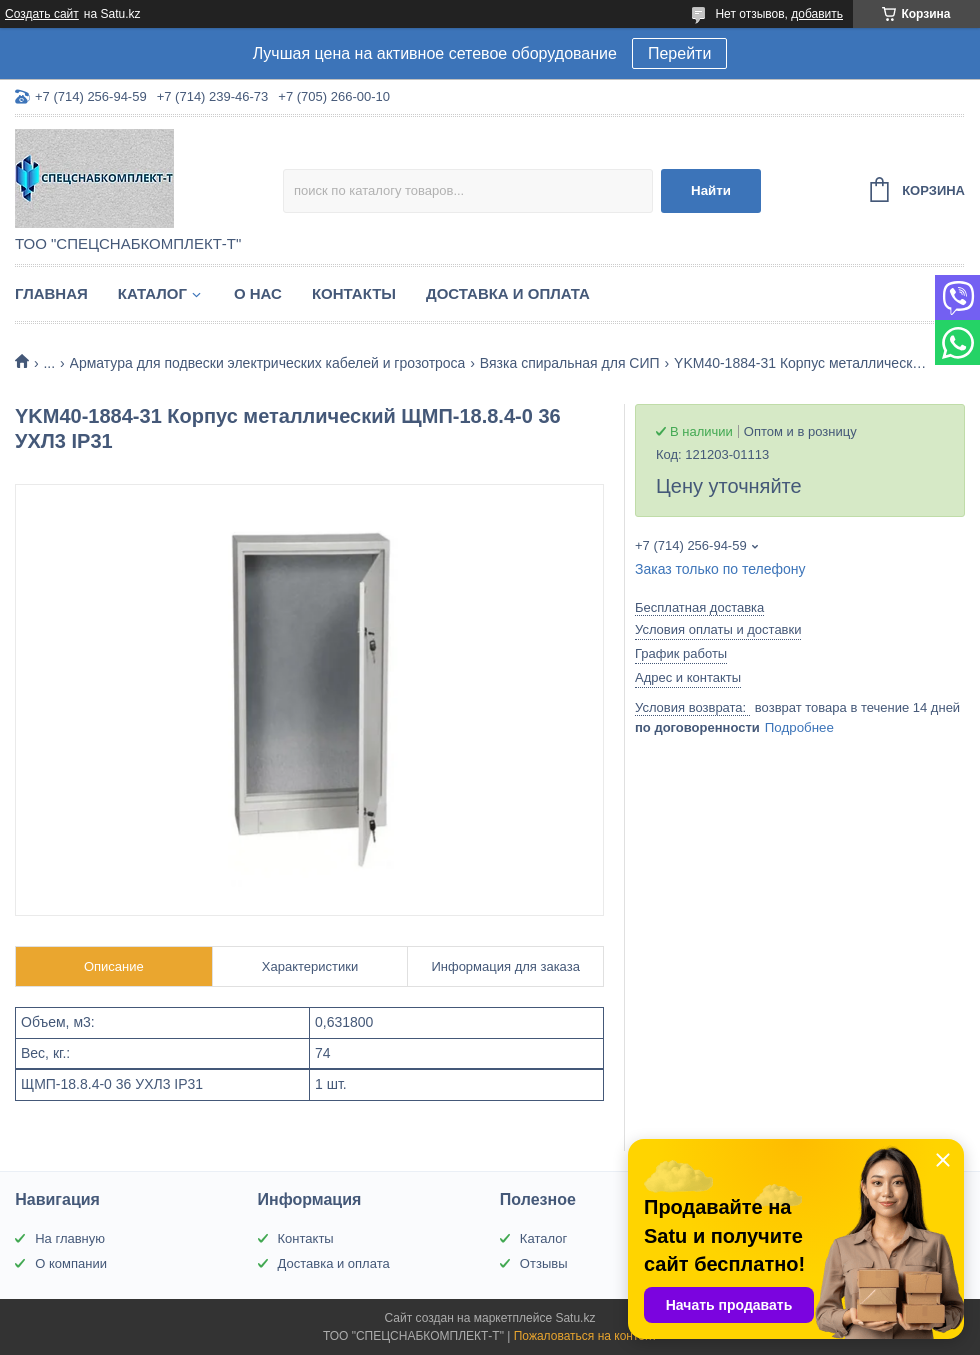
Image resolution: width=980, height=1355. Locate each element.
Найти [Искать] (711, 190)
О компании (71, 1263)
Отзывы (544, 1263)
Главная (51, 293)
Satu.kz (575, 1318)
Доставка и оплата (508, 293)
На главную (70, 1238)
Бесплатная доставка (699, 607)
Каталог (152, 293)
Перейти (679, 53)
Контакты (354, 293)
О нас (258, 293)
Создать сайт (42, 14)
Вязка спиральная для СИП (570, 363)
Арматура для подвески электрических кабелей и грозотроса (268, 363)
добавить (817, 14)
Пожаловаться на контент (585, 1336)
